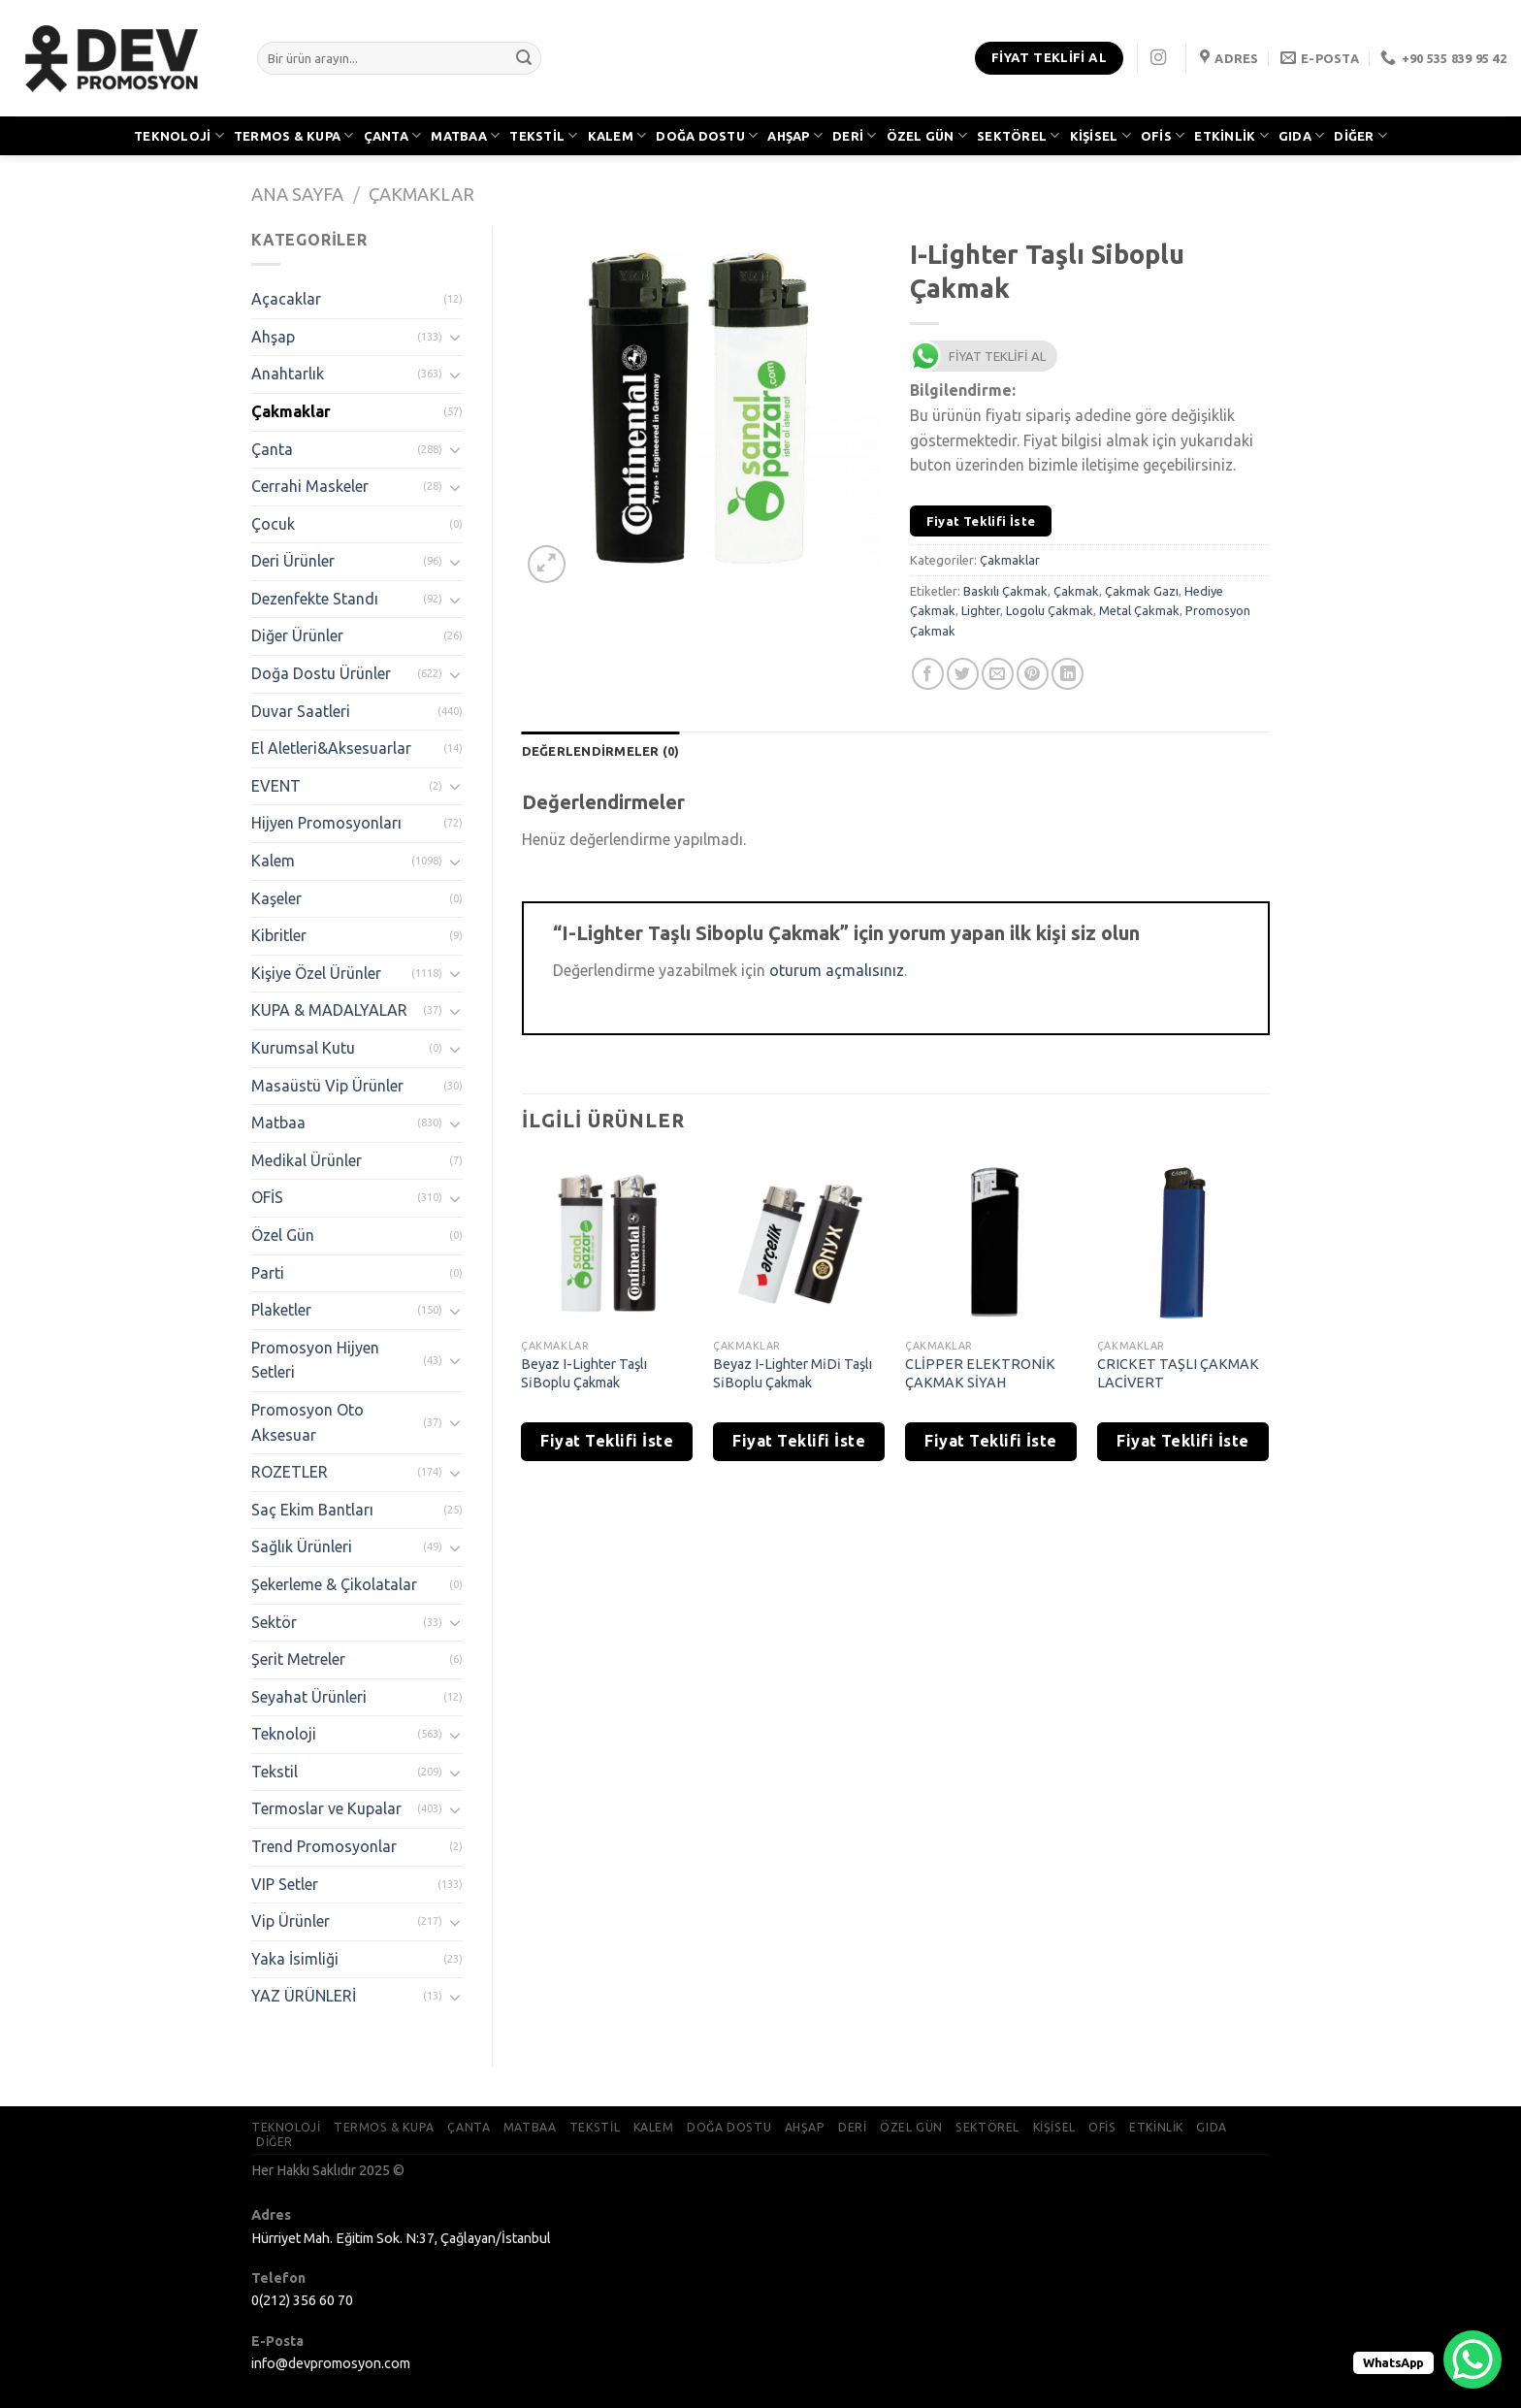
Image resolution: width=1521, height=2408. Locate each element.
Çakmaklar (421, 194)
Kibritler (279, 935)
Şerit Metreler (298, 1659)
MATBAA (465, 135)
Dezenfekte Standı (314, 598)
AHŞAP (795, 135)
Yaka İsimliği (295, 1959)
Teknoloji (283, 1733)
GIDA (1301, 135)
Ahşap (273, 336)
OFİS (1162, 135)
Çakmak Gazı (1142, 591)
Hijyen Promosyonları (326, 822)
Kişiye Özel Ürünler (316, 973)
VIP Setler (284, 1884)
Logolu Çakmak (1049, 610)
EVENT (276, 786)
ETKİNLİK (1231, 135)
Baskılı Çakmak (1005, 591)
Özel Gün (282, 1235)
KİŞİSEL (1100, 135)
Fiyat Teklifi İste (981, 521)
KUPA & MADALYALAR (329, 1010)
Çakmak (1076, 591)
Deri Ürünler (293, 560)
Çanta (272, 449)
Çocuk (273, 524)
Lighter (980, 610)
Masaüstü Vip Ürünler (327, 1085)
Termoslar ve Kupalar (326, 1808)
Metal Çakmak (1139, 610)
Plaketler (281, 1309)
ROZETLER (289, 1472)
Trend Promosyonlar (324, 1846)
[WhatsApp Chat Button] (1472, 2359)
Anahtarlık (287, 373)
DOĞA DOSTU (707, 135)
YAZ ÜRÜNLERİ (303, 1995)
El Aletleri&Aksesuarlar (331, 748)
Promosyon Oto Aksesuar (307, 1422)
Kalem (273, 860)
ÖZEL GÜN (927, 135)
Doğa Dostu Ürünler (321, 673)
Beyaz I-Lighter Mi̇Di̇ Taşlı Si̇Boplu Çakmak (792, 1373)
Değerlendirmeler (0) (601, 751)
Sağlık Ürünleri (301, 1546)
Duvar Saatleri (300, 711)
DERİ (854, 135)
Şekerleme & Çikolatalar (334, 1584)
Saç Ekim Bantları (312, 1509)
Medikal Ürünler (306, 1160)
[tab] (601, 751)
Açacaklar (286, 299)
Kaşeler (276, 898)
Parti (267, 1273)
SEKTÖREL (1018, 135)
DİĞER (1360, 135)
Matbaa (278, 1122)
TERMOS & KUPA (294, 135)
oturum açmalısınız (836, 970)
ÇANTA (393, 135)
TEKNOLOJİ (179, 135)
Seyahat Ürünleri (309, 1697)
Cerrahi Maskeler (310, 486)
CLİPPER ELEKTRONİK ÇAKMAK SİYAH (980, 1373)
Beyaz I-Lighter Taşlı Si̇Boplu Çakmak (584, 1373)
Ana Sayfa (297, 194)
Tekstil (274, 1771)
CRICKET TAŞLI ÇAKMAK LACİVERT (1178, 1373)
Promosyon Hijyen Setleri (315, 1360)
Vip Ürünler (290, 1921)
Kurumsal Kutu (303, 1048)
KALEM (617, 135)
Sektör (274, 1622)
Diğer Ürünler (297, 635)
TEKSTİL (543, 135)
